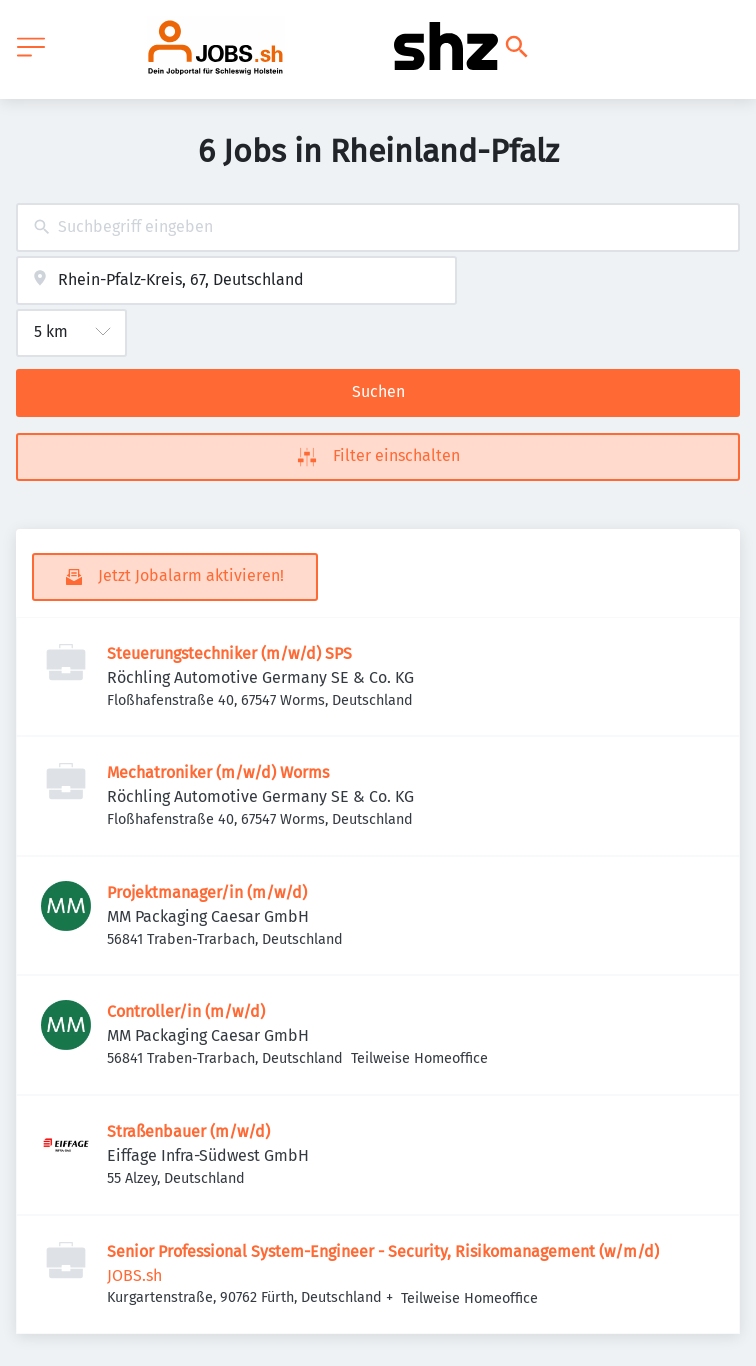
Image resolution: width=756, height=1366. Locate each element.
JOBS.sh (134, 1275)
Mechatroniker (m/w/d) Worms (218, 772)
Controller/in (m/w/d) (186, 1011)
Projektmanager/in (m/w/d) (207, 892)
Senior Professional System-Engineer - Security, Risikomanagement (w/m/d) (383, 1251)
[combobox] (378, 227)
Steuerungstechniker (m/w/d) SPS (229, 653)
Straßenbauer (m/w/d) (188, 1131)
